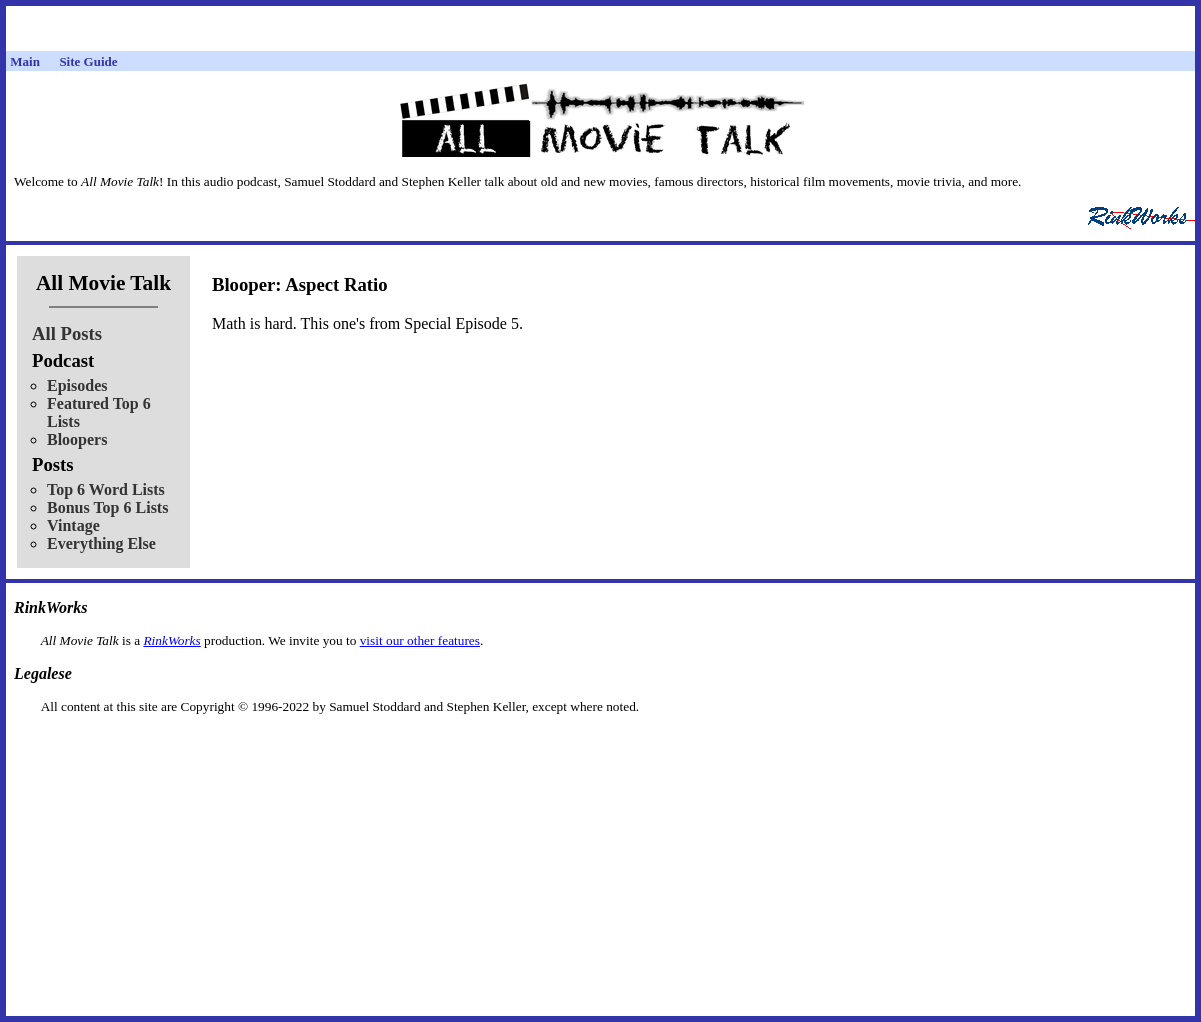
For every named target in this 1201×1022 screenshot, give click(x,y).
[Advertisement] (601, 746)
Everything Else (101, 543)
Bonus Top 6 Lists (107, 507)
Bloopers (77, 439)
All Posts (67, 333)
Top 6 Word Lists (106, 489)
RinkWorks (171, 640)
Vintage (73, 525)
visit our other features (420, 640)
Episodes (77, 385)
